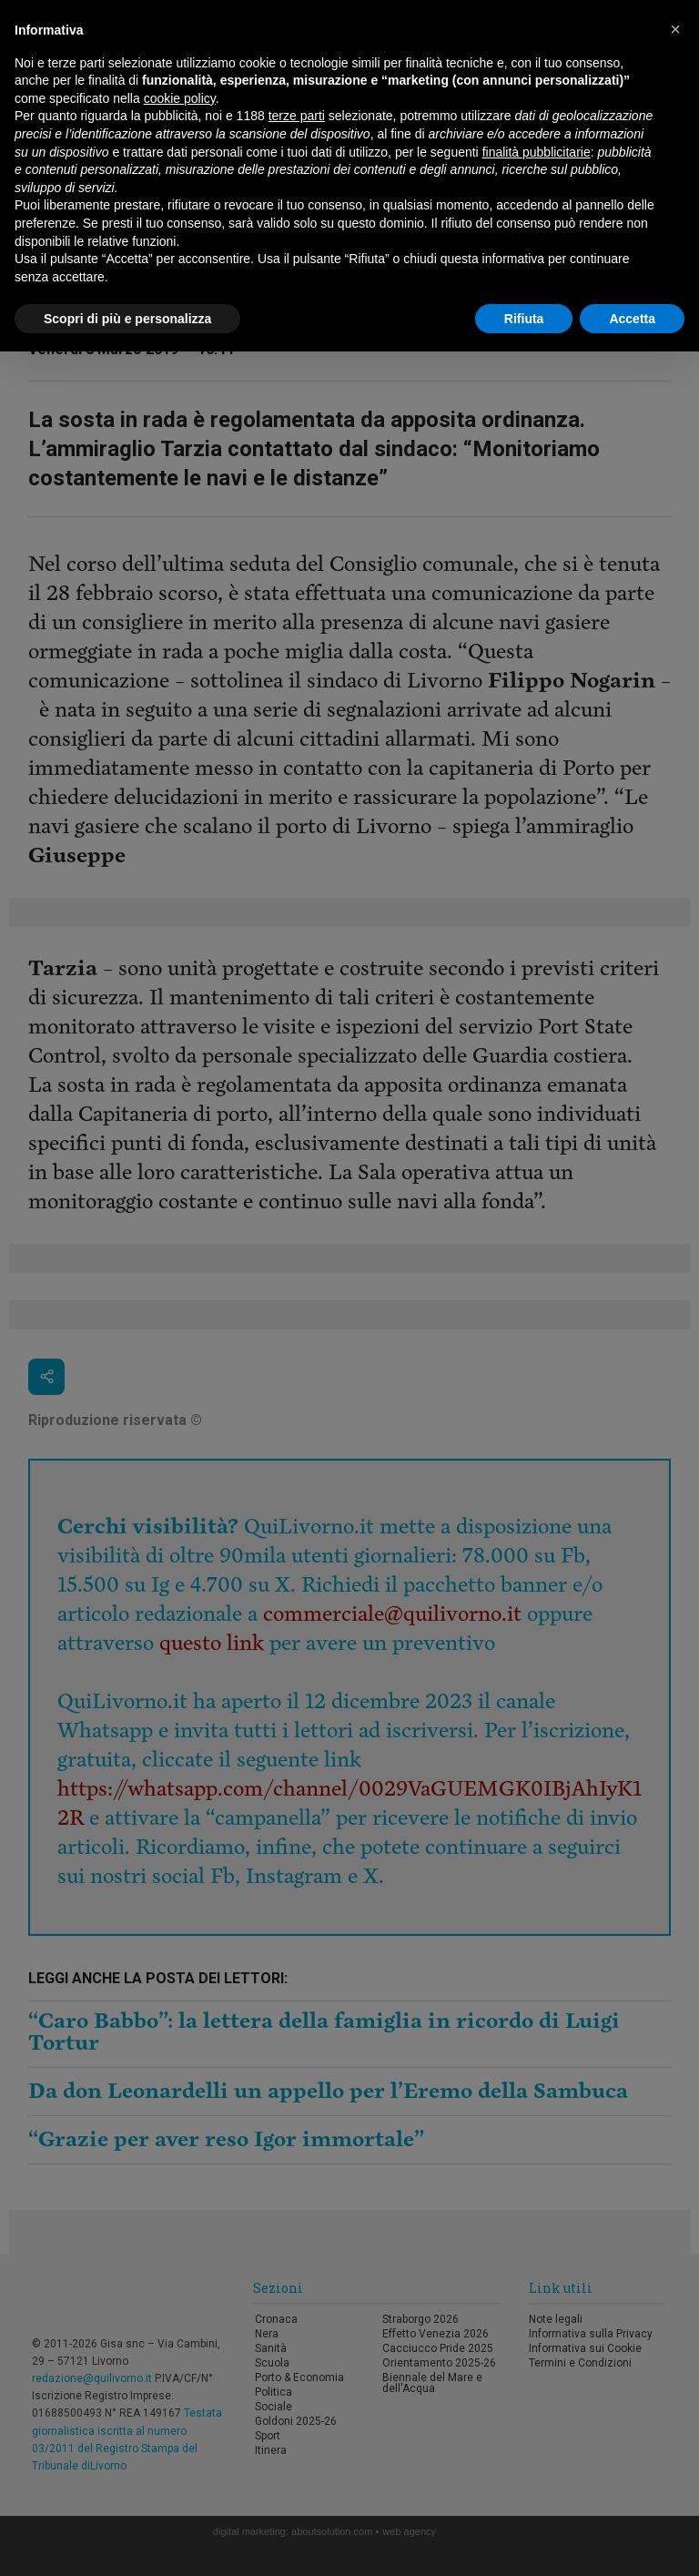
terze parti (296, 115)
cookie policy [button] (180, 98)
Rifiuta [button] (524, 318)
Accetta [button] (632, 318)
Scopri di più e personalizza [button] (127, 318)
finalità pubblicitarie (536, 152)
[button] (675, 29)
